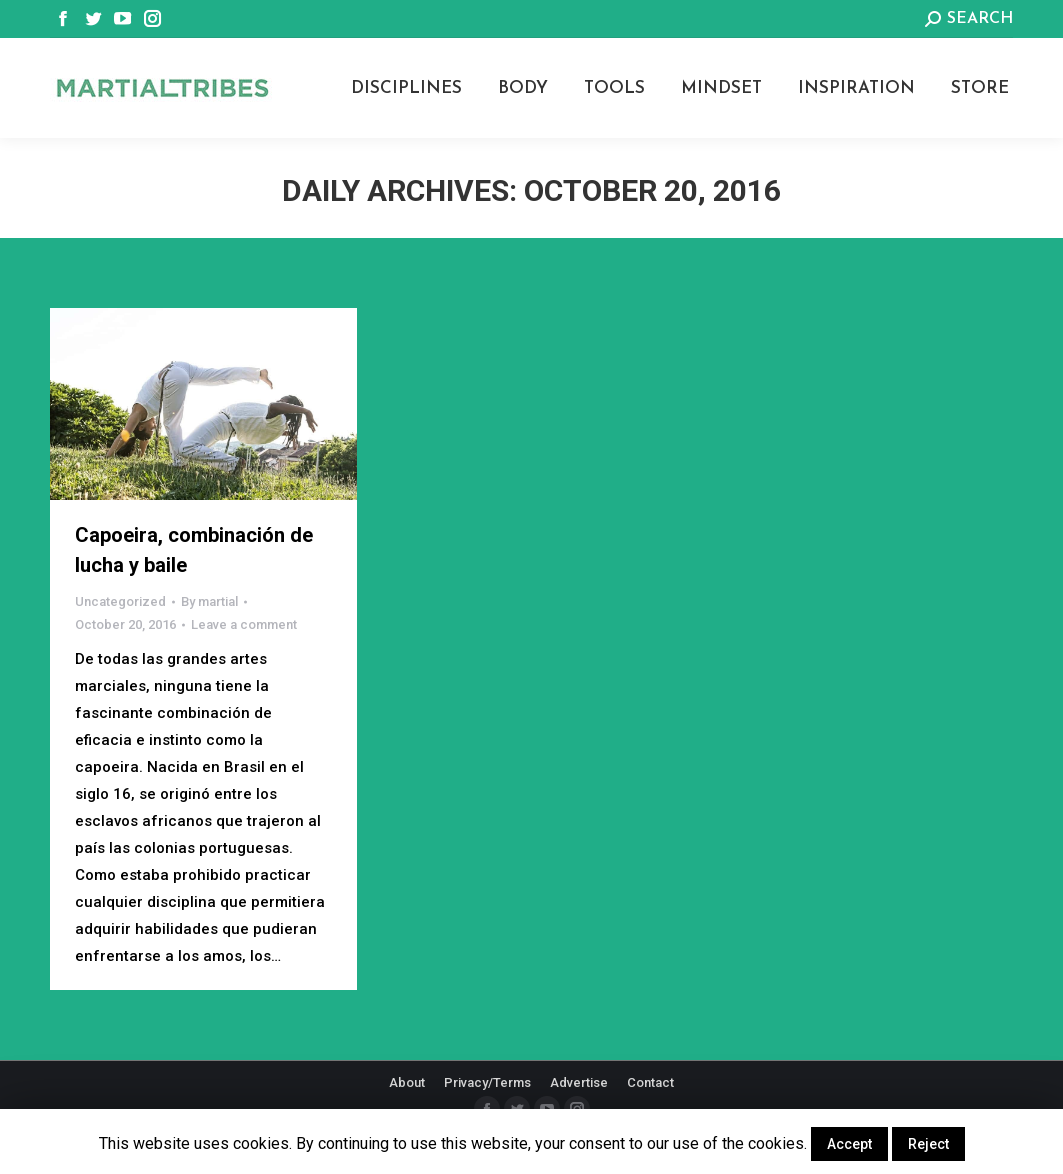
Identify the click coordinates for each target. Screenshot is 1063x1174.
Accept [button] (849, 1144)
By (209, 601)
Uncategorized (120, 601)
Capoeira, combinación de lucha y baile (194, 550)
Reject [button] (928, 1144)
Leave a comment (244, 624)
